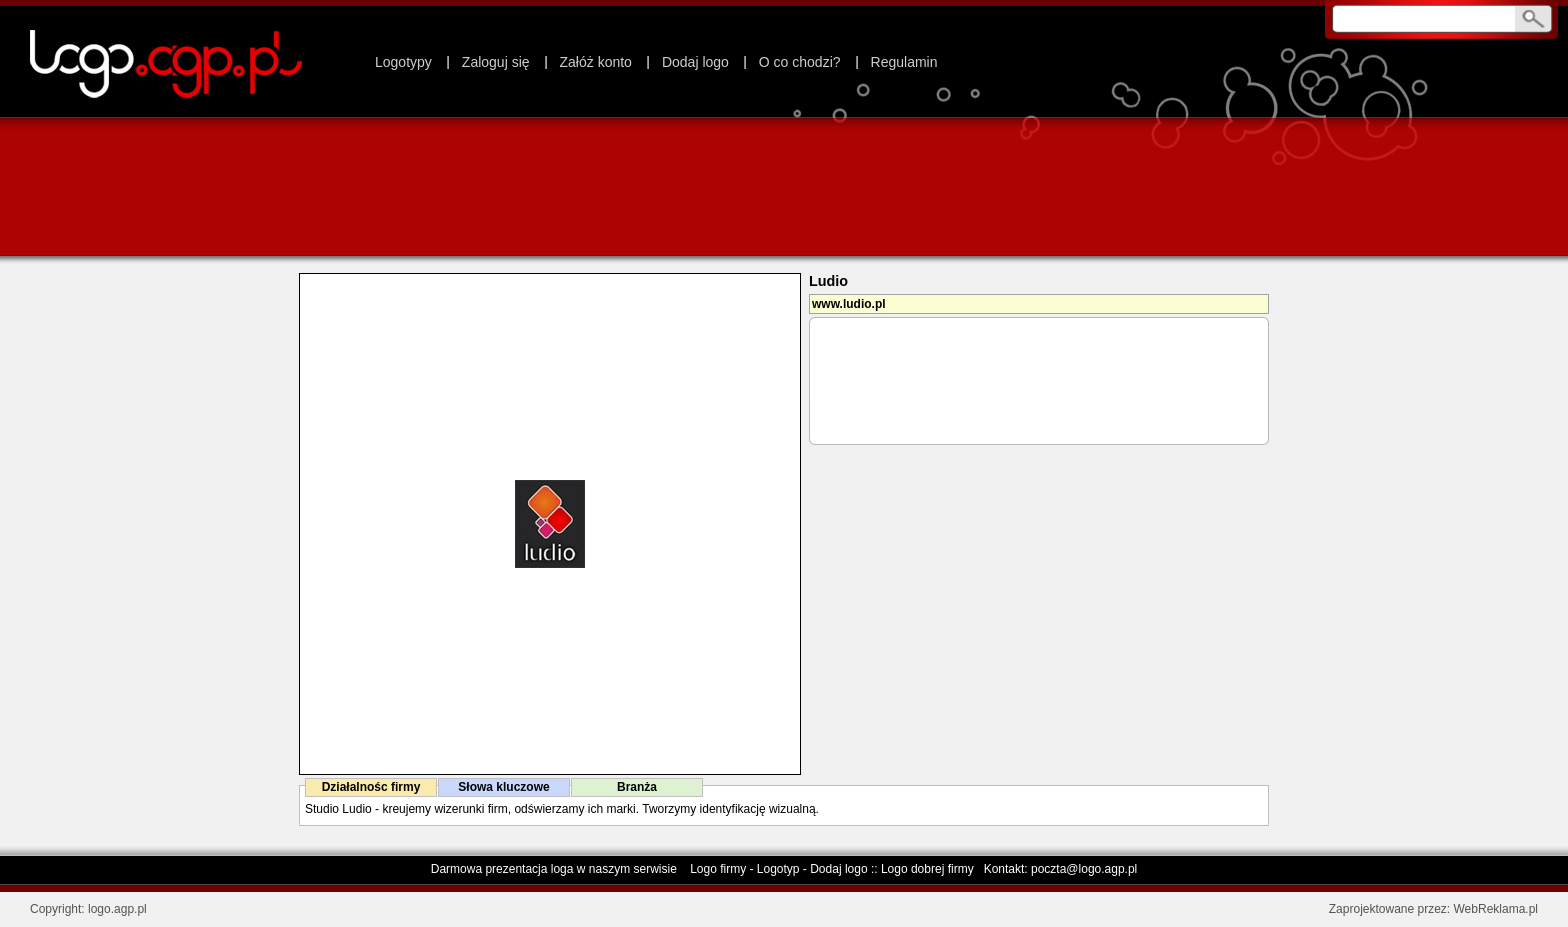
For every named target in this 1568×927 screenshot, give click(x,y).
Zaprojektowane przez (1388, 909)
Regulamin (904, 62)
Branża (637, 787)
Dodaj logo (695, 62)
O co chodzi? (800, 62)
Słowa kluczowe (503, 787)
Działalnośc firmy (371, 787)
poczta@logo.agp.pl (1084, 869)
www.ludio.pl (849, 304)
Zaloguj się (496, 62)
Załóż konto (596, 62)
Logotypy (403, 62)
